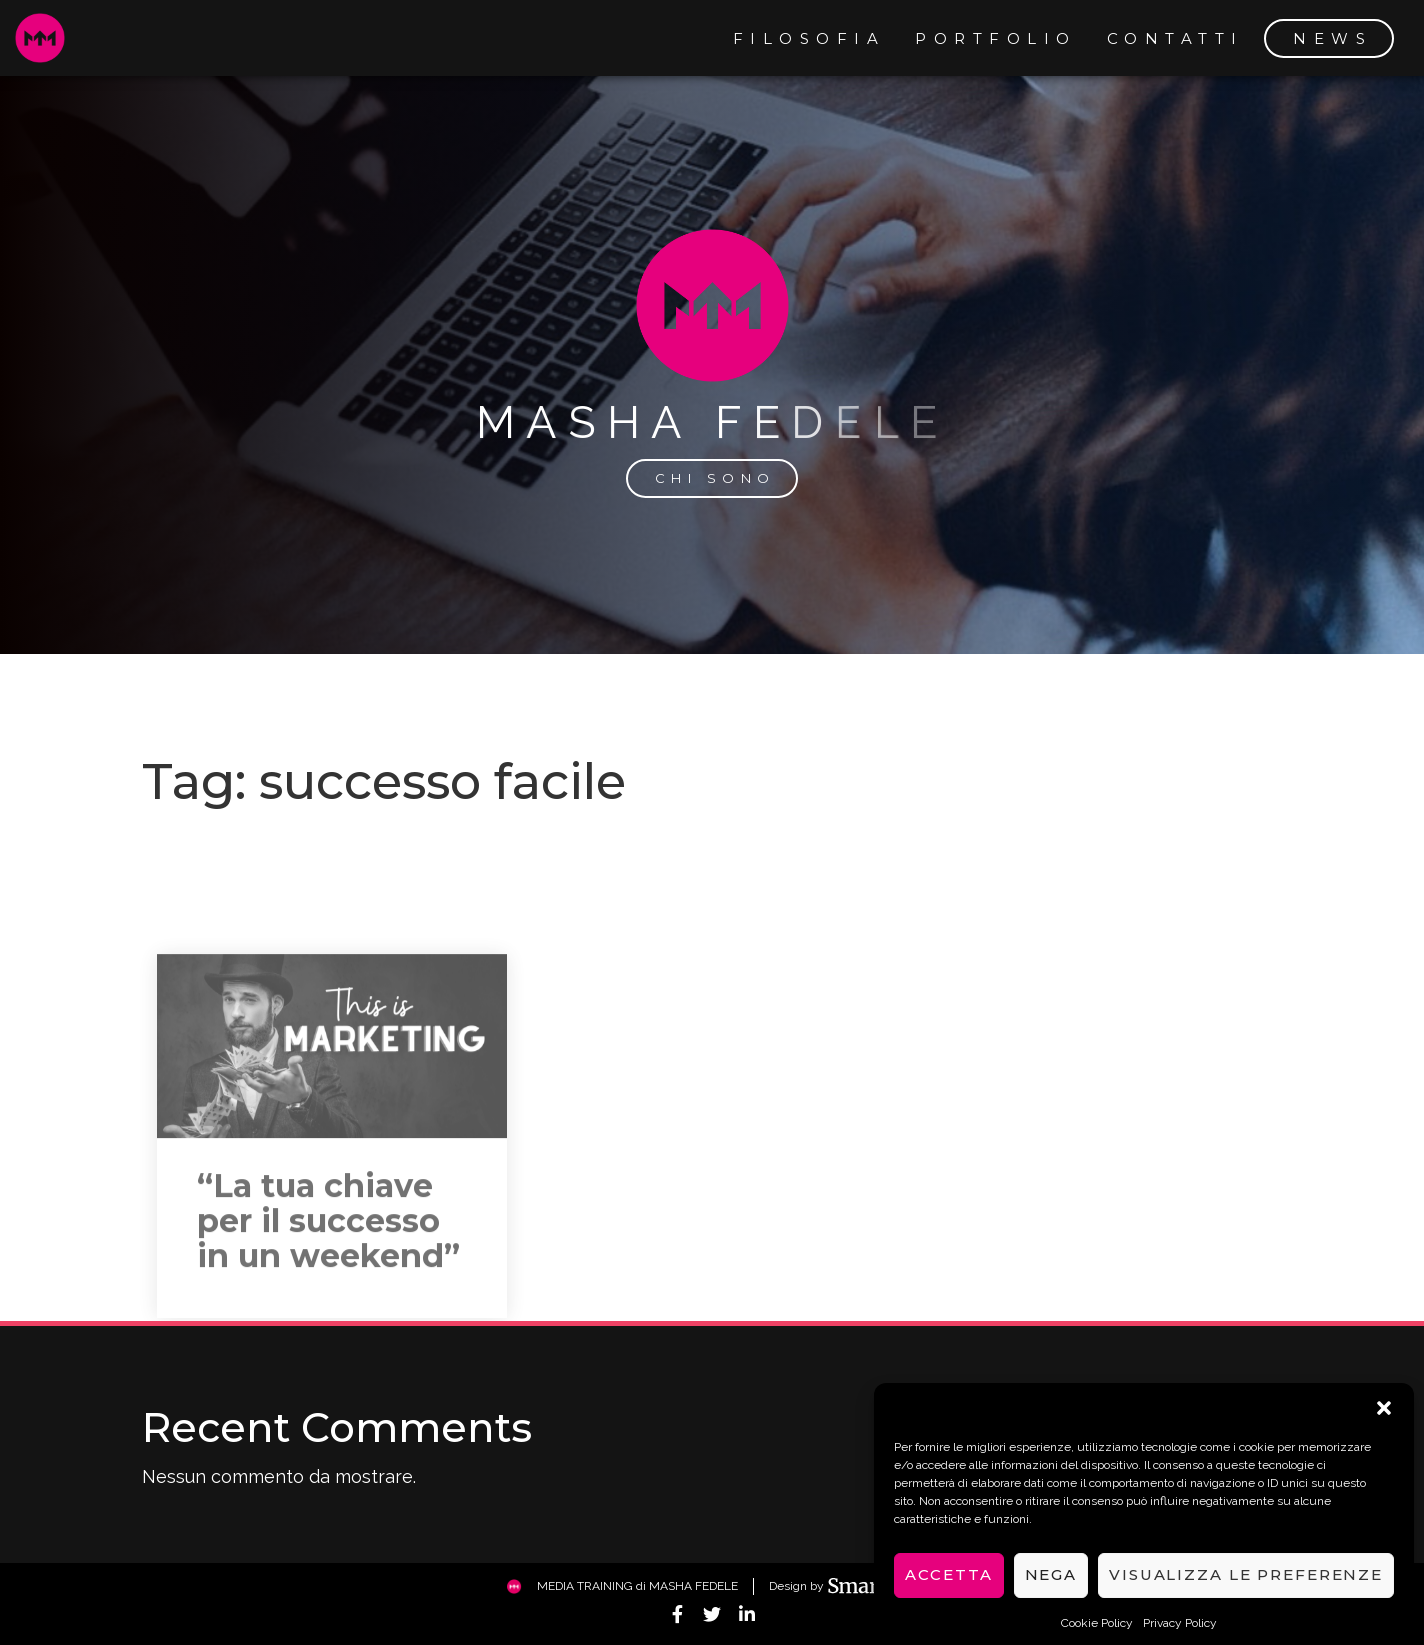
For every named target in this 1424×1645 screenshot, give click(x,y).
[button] (1384, 1424)
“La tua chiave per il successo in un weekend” (328, 1315)
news (1332, 38)
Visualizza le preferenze (1246, 1591)
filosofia (809, 38)
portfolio (996, 38)
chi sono (715, 478)
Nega (1051, 1591)
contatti (1175, 38)
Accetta (948, 1591)
